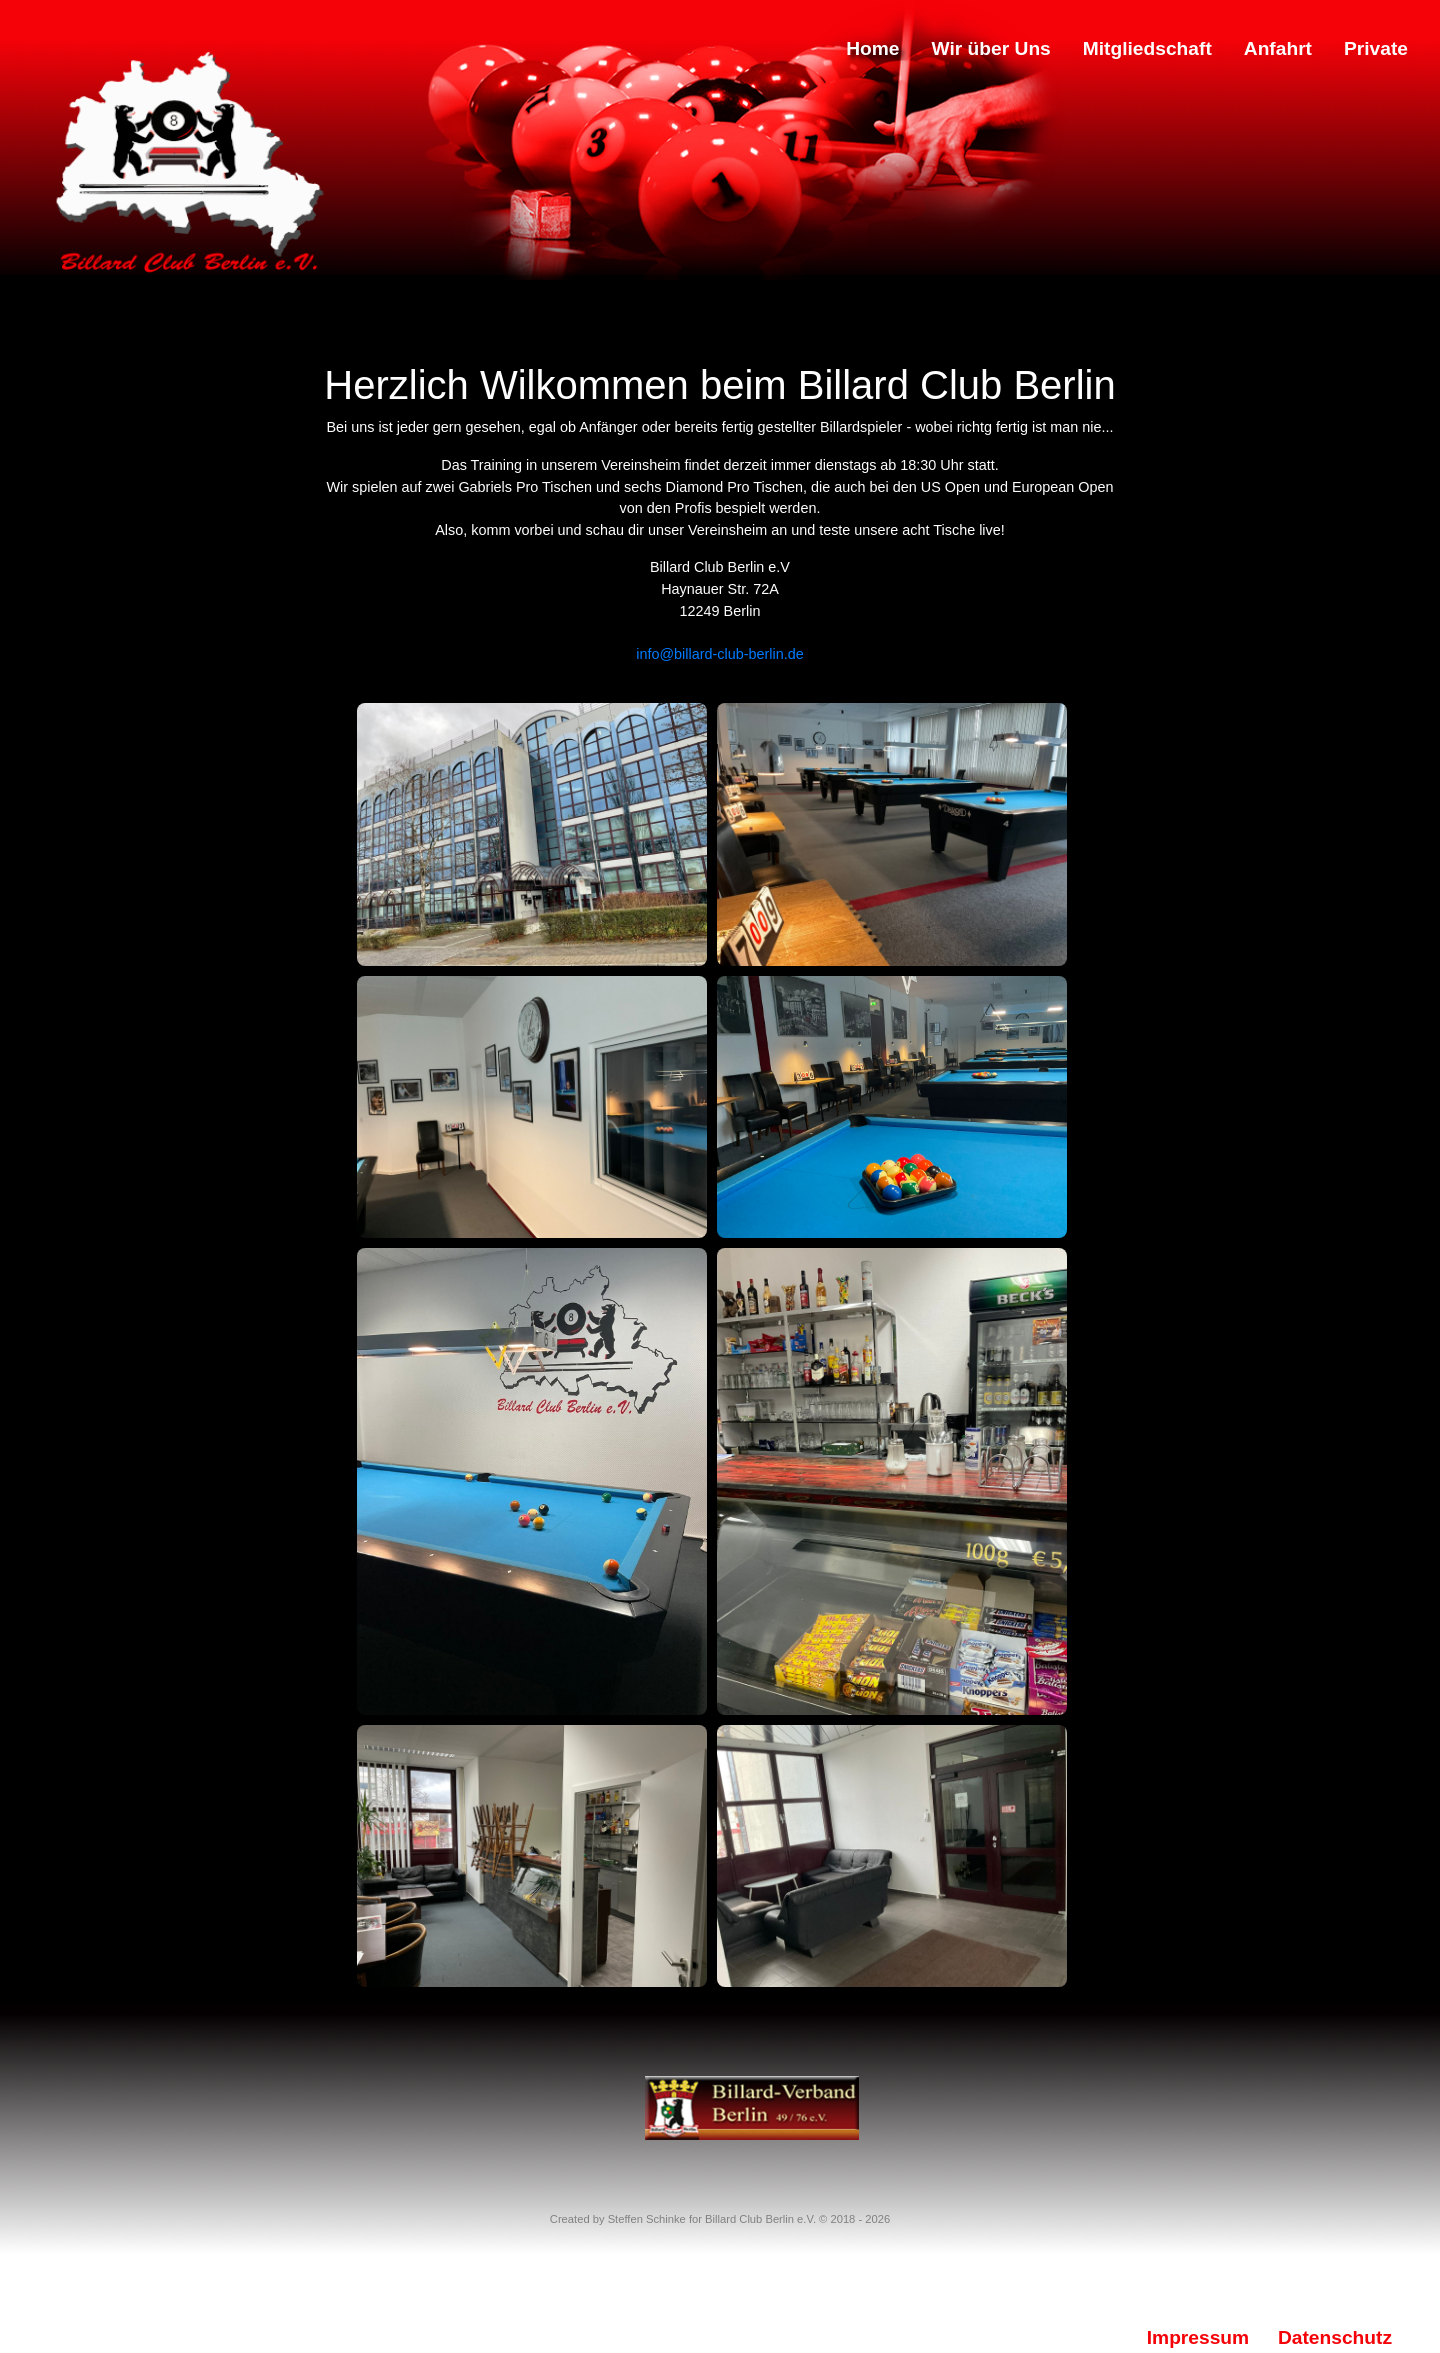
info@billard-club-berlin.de (719, 654)
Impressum (1198, 2337)
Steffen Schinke (647, 2219)
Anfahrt (1278, 48)
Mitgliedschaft (1147, 48)
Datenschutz (1335, 2337)
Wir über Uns (991, 48)
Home (872, 48)
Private (1376, 48)
